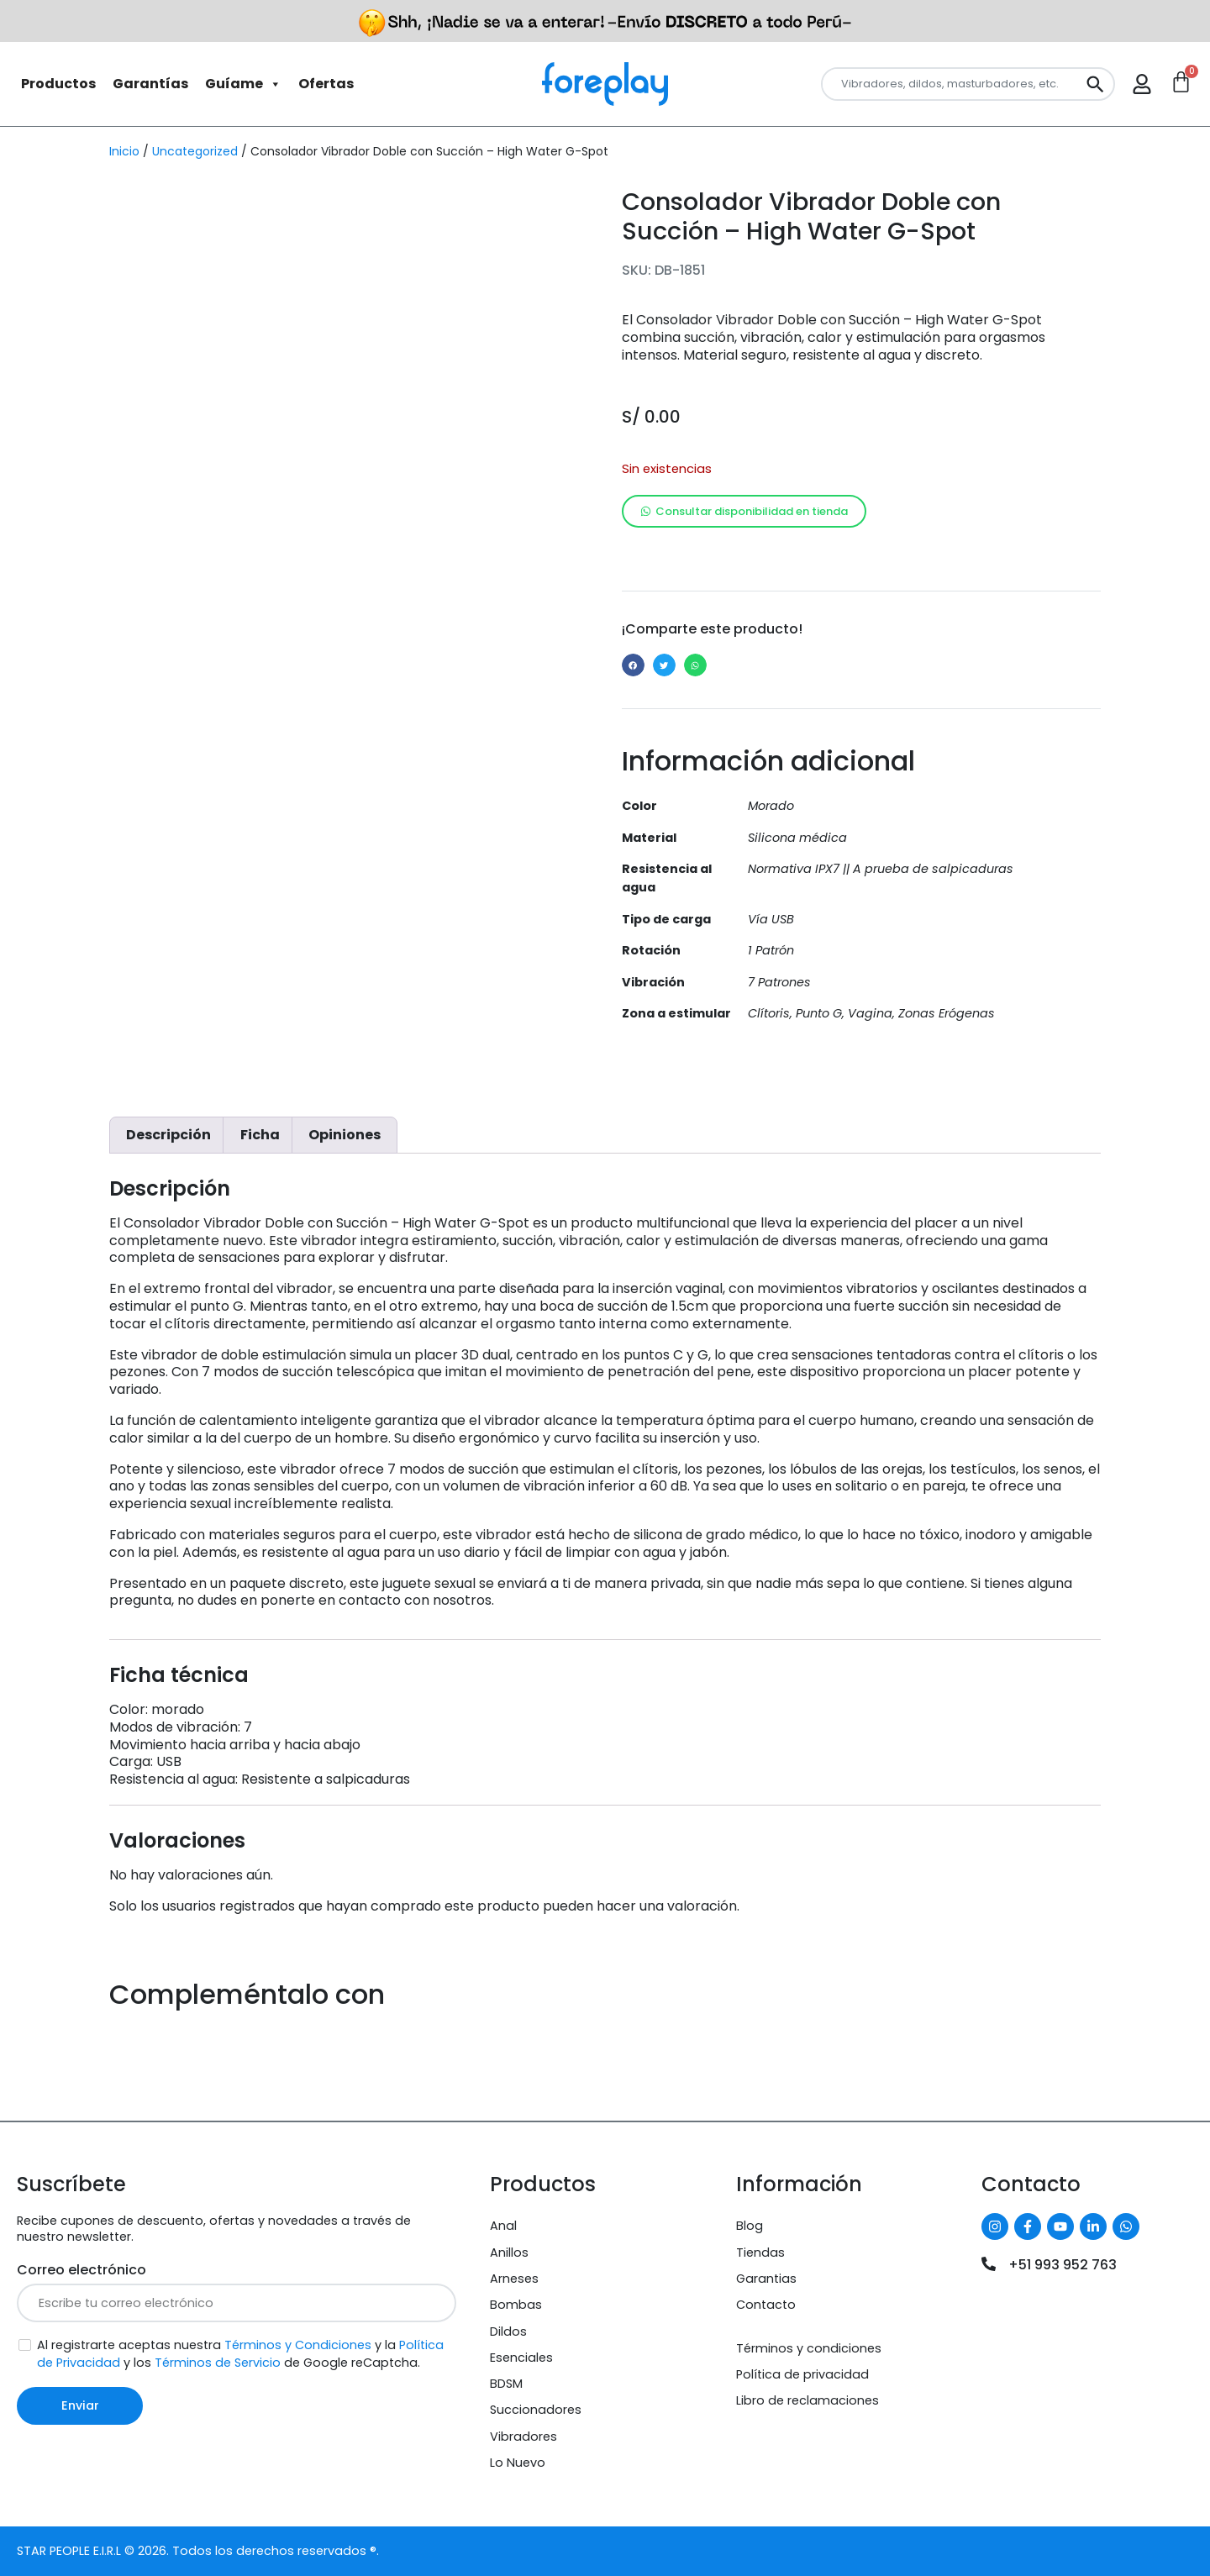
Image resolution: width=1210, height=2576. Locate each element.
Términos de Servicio (218, 2362)
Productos (58, 83)
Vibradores (523, 2436)
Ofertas (326, 83)
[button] (633, 665)
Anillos (509, 2252)
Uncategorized (195, 151)
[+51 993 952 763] (988, 2264)
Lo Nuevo (517, 2462)
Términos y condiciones (808, 2348)
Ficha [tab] (260, 1134)
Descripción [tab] (168, 1134)
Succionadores (535, 2409)
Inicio (124, 151)
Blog (749, 2225)
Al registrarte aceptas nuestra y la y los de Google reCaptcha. (240, 2354)
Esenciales (521, 2357)
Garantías (150, 83)
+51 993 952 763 (1062, 2264)
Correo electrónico (81, 2270)
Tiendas (760, 2252)
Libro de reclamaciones (807, 2400)
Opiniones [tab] (344, 1134)
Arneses (514, 2278)
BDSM (506, 2383)
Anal (503, 2225)
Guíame (243, 84)
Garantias (766, 2278)
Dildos (508, 2331)
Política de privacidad (802, 2374)
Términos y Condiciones (297, 2345)
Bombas (516, 2304)
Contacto (766, 2304)
